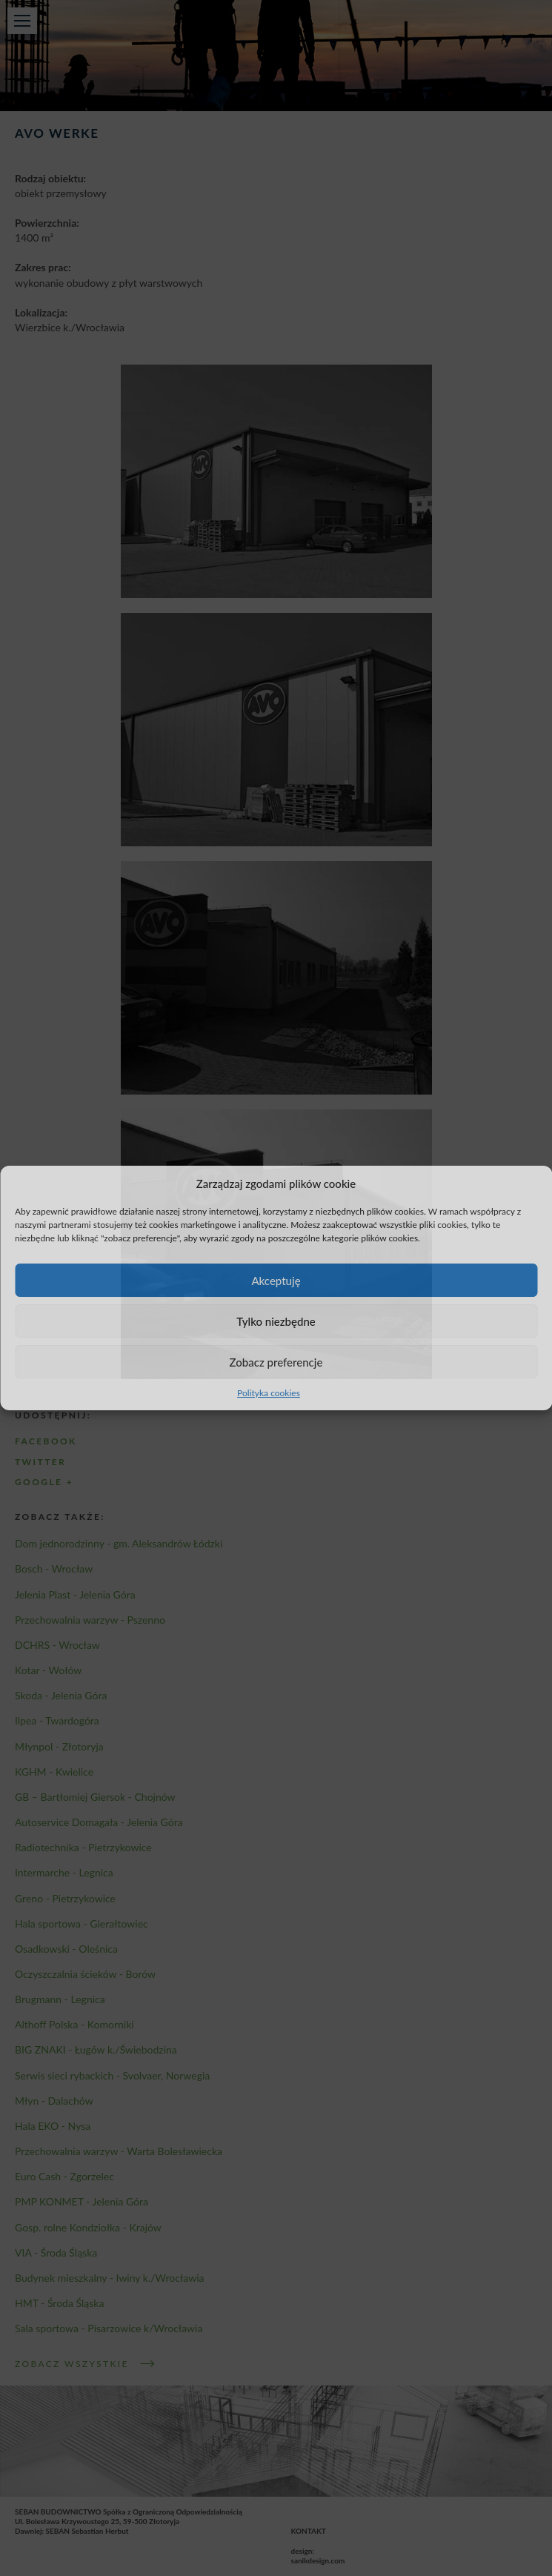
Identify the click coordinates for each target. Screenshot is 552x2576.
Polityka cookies (268, 1392)
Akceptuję (275, 1280)
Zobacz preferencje (276, 1362)
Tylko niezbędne (276, 1321)
